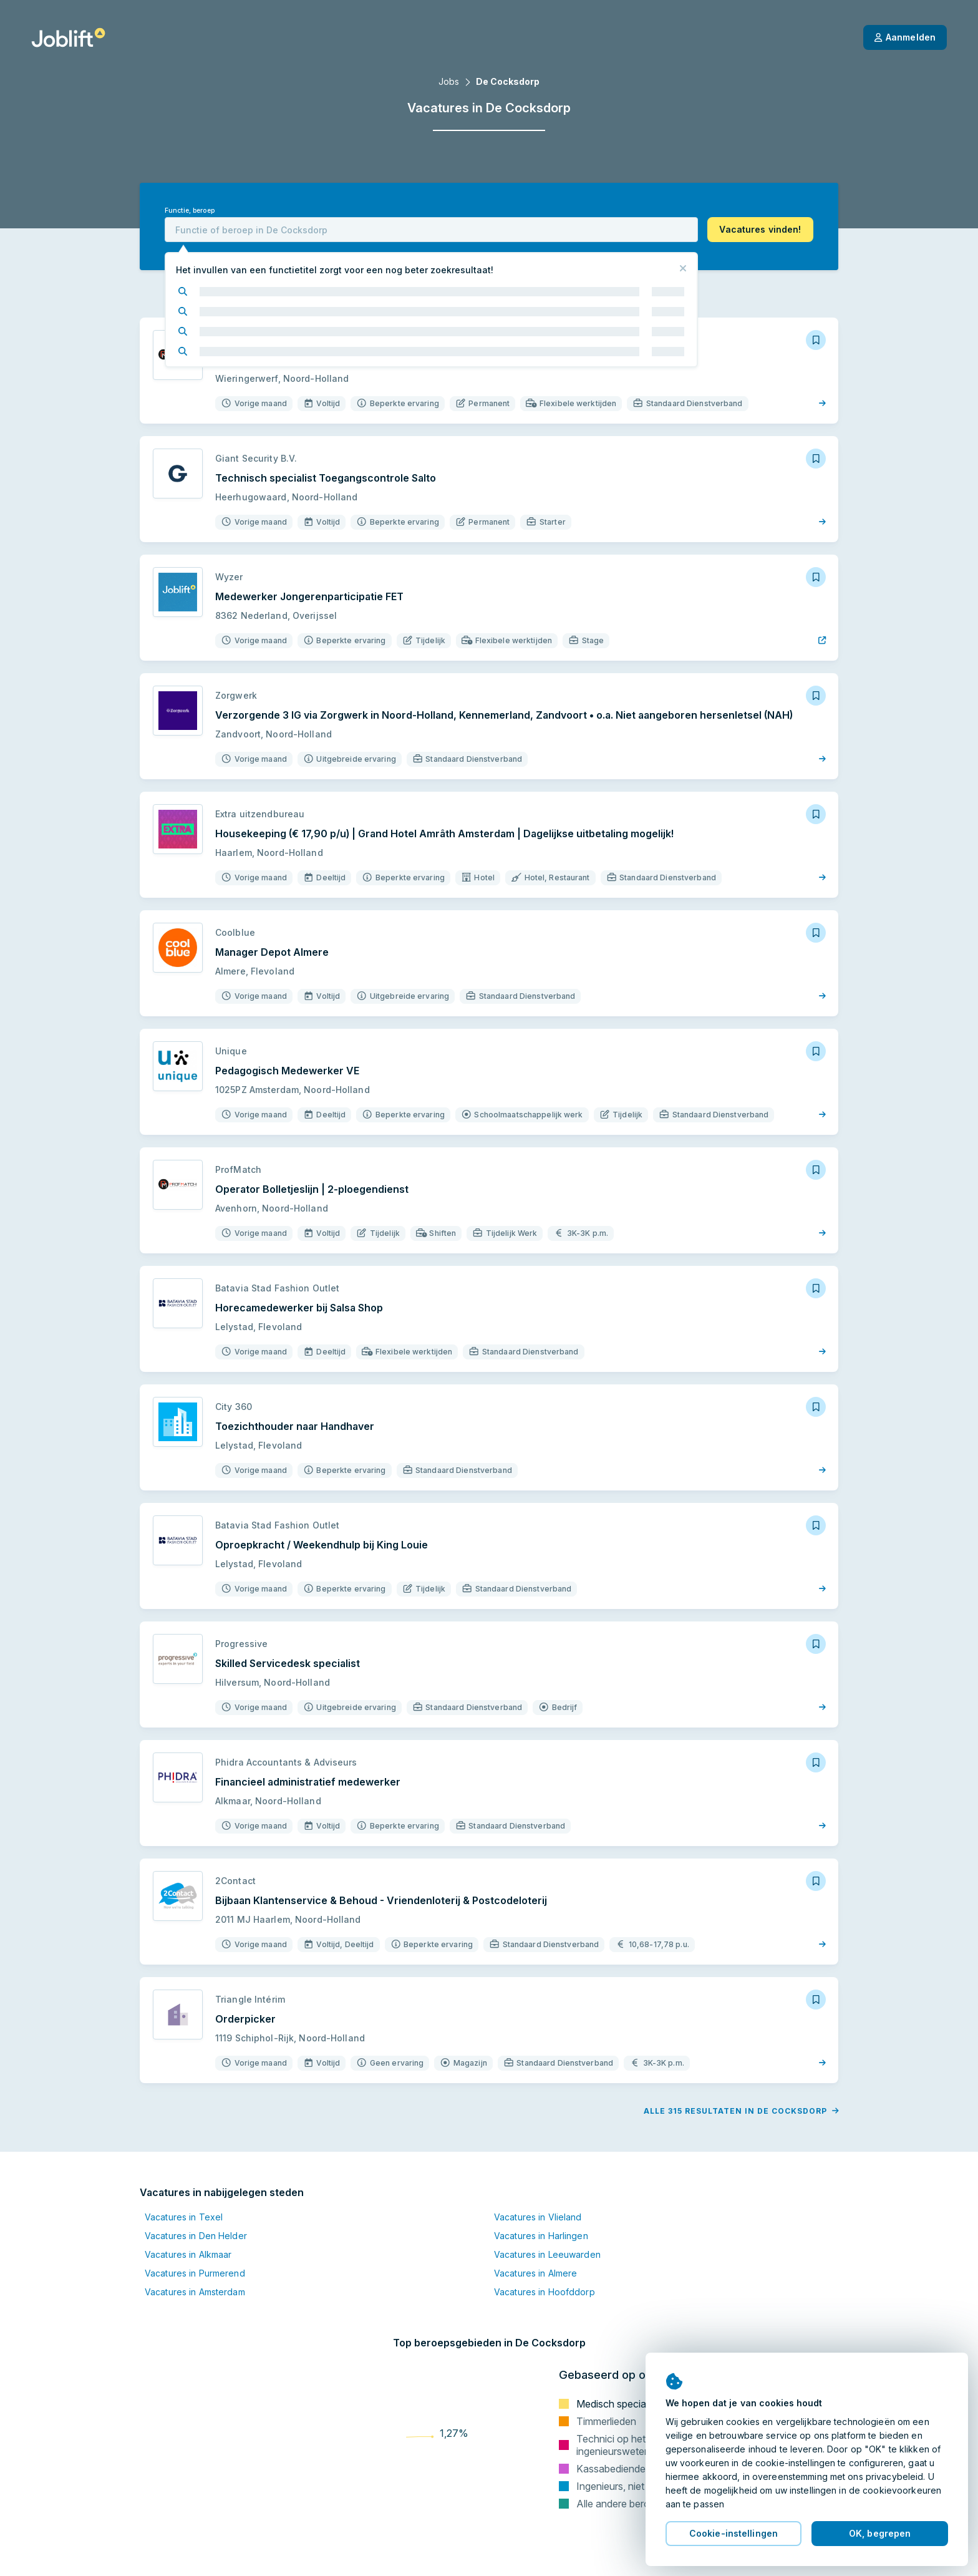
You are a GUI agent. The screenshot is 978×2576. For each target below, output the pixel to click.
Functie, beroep (190, 211)
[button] (760, 229)
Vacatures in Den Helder (196, 2235)
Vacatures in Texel (184, 2217)
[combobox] (431, 229)
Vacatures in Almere (535, 2273)
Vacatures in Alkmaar (188, 2254)
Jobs (448, 81)
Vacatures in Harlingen (541, 2235)
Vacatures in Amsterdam (195, 2292)
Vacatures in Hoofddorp (544, 2292)
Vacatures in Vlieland (538, 2217)
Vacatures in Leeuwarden (547, 2254)
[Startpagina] (68, 37)
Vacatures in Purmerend (195, 2273)
